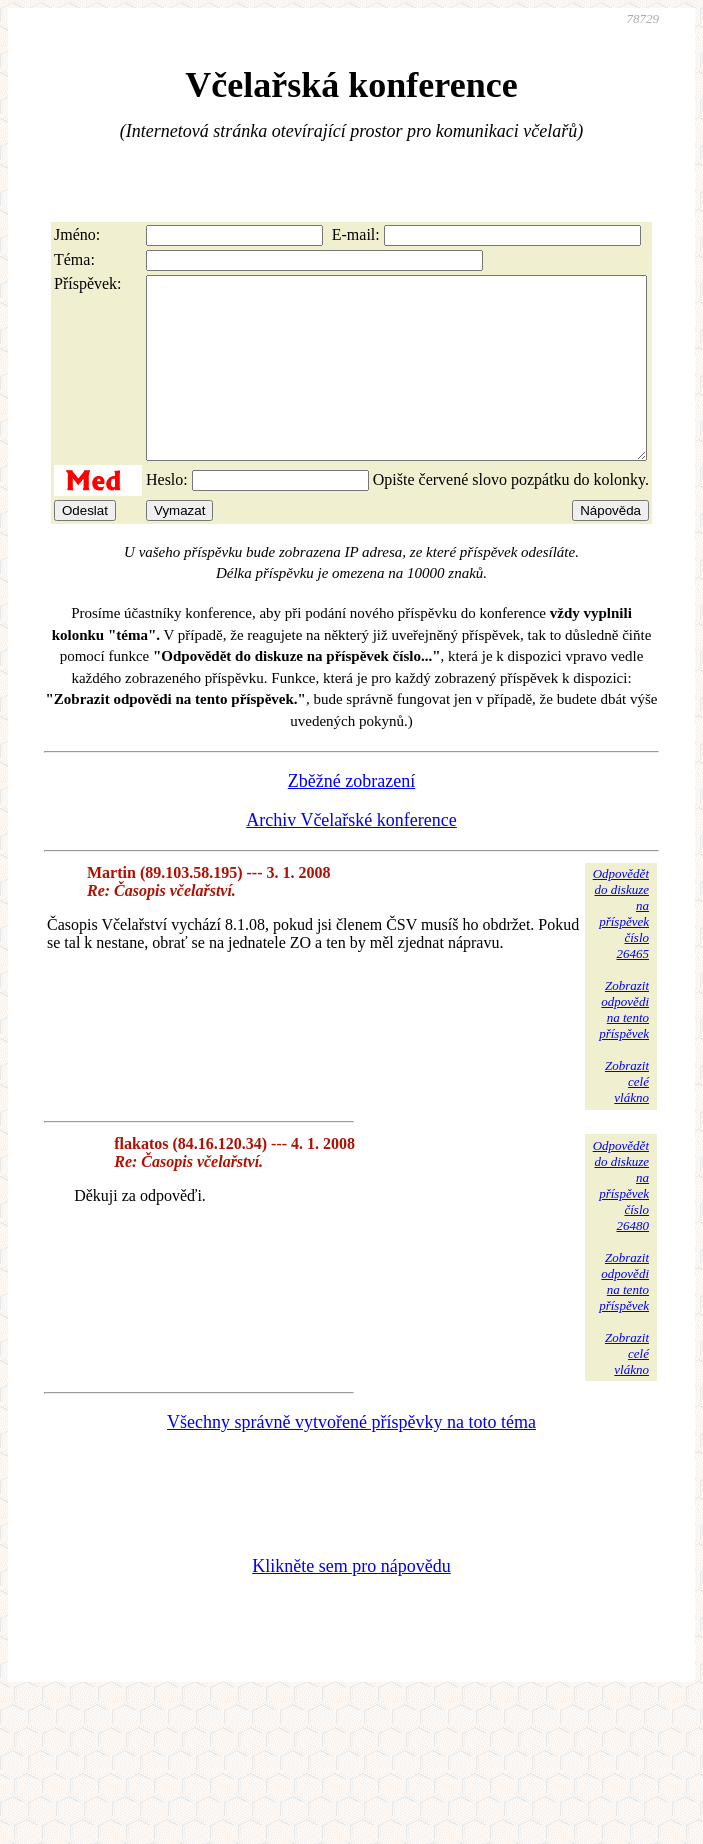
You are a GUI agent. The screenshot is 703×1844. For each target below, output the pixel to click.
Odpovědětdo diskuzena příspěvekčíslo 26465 (621, 949)
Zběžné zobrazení (351, 817)
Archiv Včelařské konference (351, 856)
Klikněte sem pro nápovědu (351, 1602)
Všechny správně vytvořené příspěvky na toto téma (351, 1458)
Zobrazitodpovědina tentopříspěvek (624, 1045)
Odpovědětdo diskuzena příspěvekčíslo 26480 (621, 1221)
